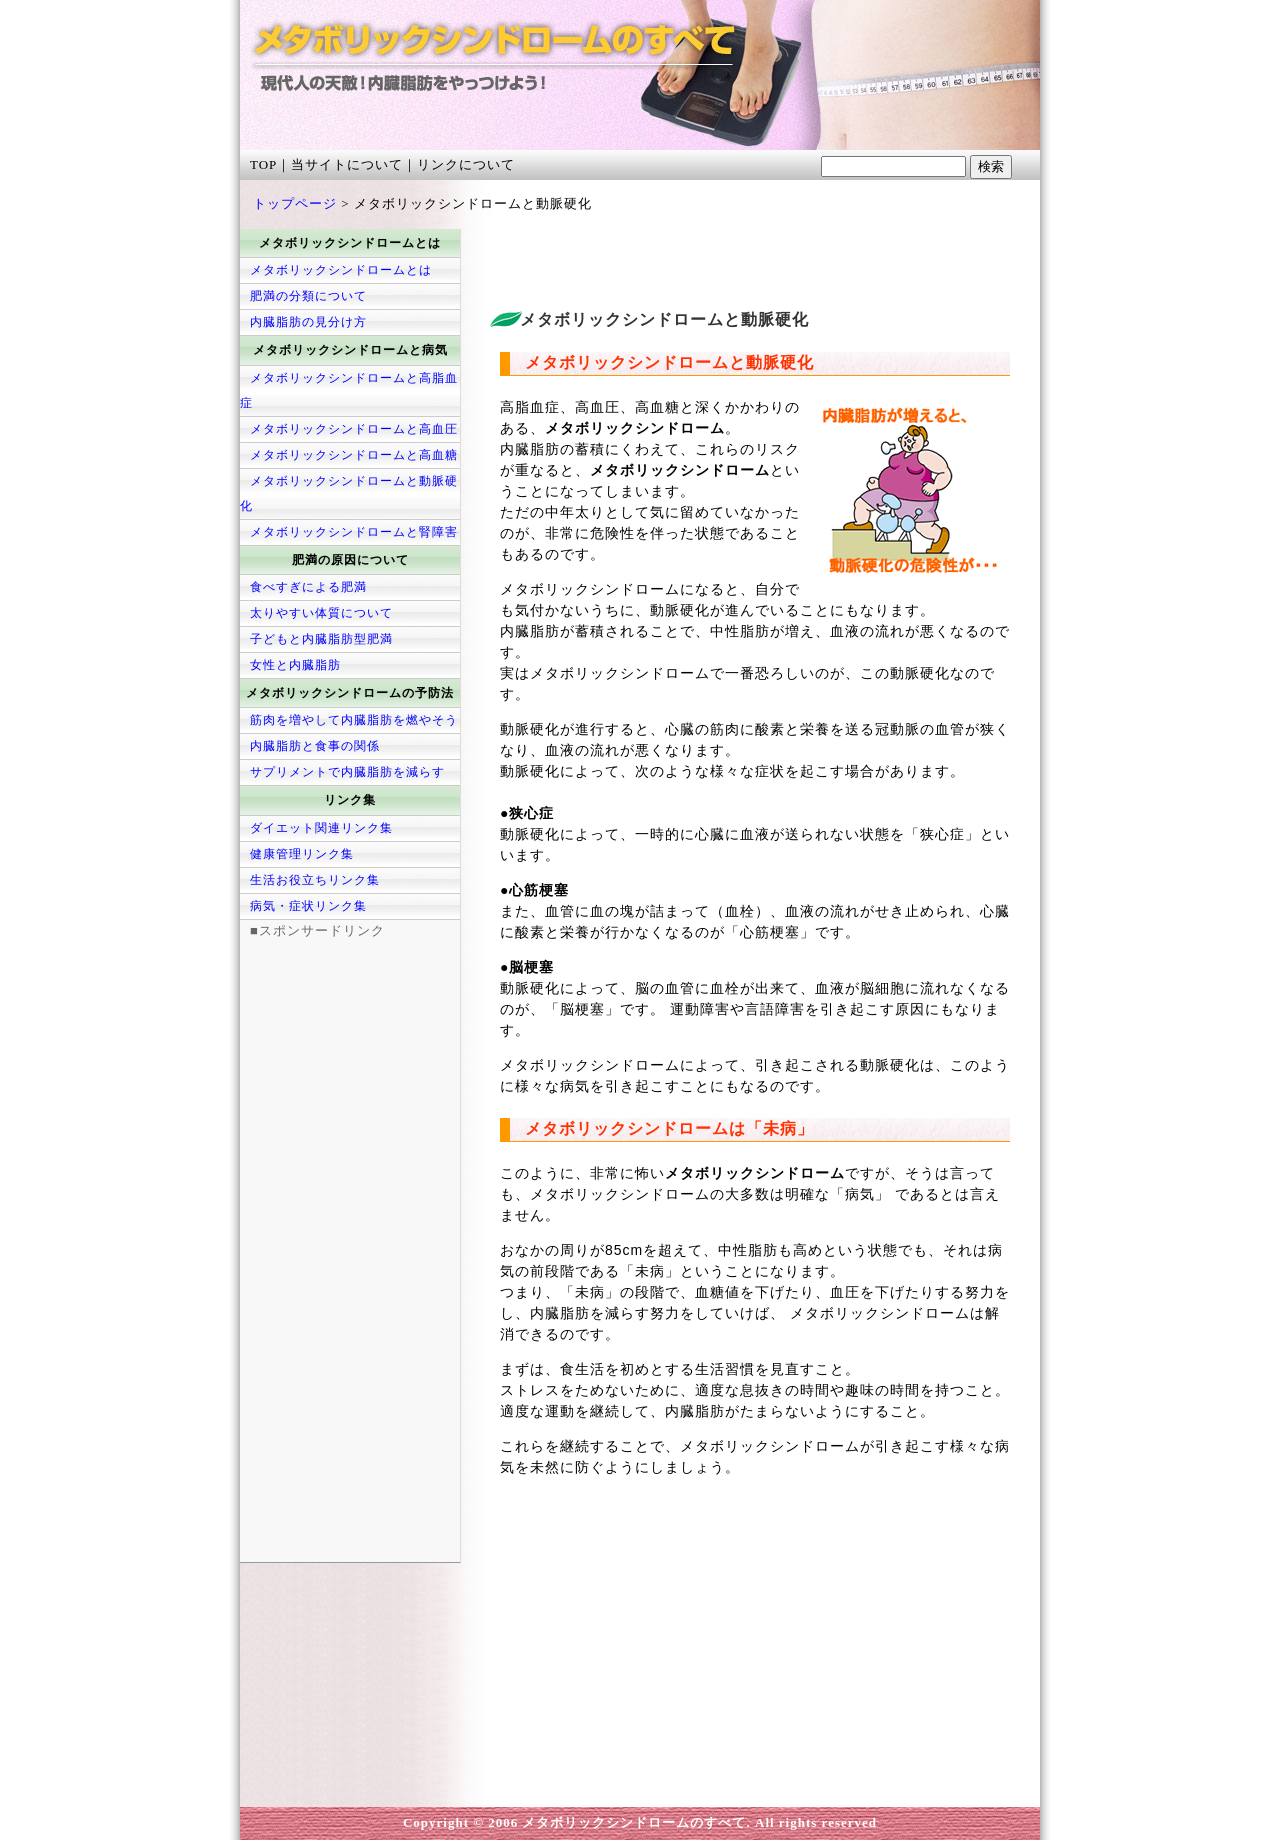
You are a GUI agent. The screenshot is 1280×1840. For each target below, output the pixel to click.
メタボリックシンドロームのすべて (450, 85)
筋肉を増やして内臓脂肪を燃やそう (354, 720)
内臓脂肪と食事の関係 (315, 746)
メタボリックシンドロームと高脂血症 (349, 390)
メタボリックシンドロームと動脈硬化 (349, 493)
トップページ (295, 203)
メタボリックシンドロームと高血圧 (354, 429)
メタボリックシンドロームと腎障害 (354, 532)
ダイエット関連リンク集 (321, 828)
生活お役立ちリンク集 (315, 880)
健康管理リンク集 (302, 854)
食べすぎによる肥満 (308, 587)
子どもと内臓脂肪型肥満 (321, 639)
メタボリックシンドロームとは (341, 270)
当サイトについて (347, 164)
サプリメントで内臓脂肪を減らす (347, 772)
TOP (263, 164)
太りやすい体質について (321, 613)
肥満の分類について (308, 296)
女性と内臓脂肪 (295, 665)
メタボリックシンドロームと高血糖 (354, 455)
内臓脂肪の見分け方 (308, 322)
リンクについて (466, 164)
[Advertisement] (724, 259)
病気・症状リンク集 (308, 906)
